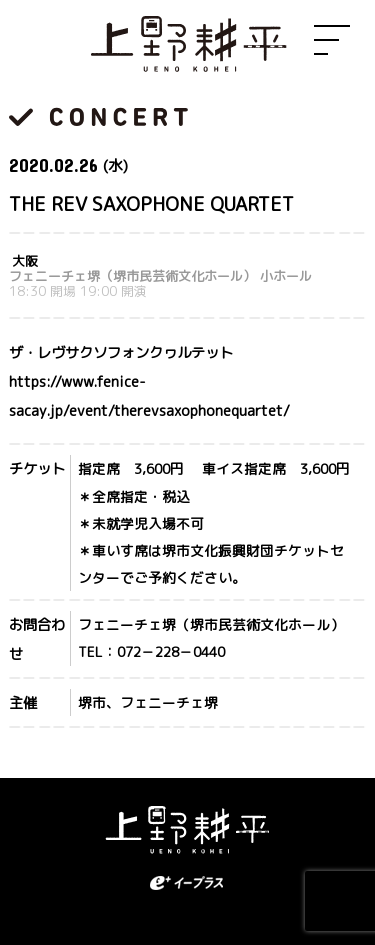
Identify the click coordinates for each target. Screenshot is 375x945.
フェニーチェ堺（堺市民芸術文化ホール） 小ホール (160, 276)
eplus (188, 883)
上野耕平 (188, 45)
